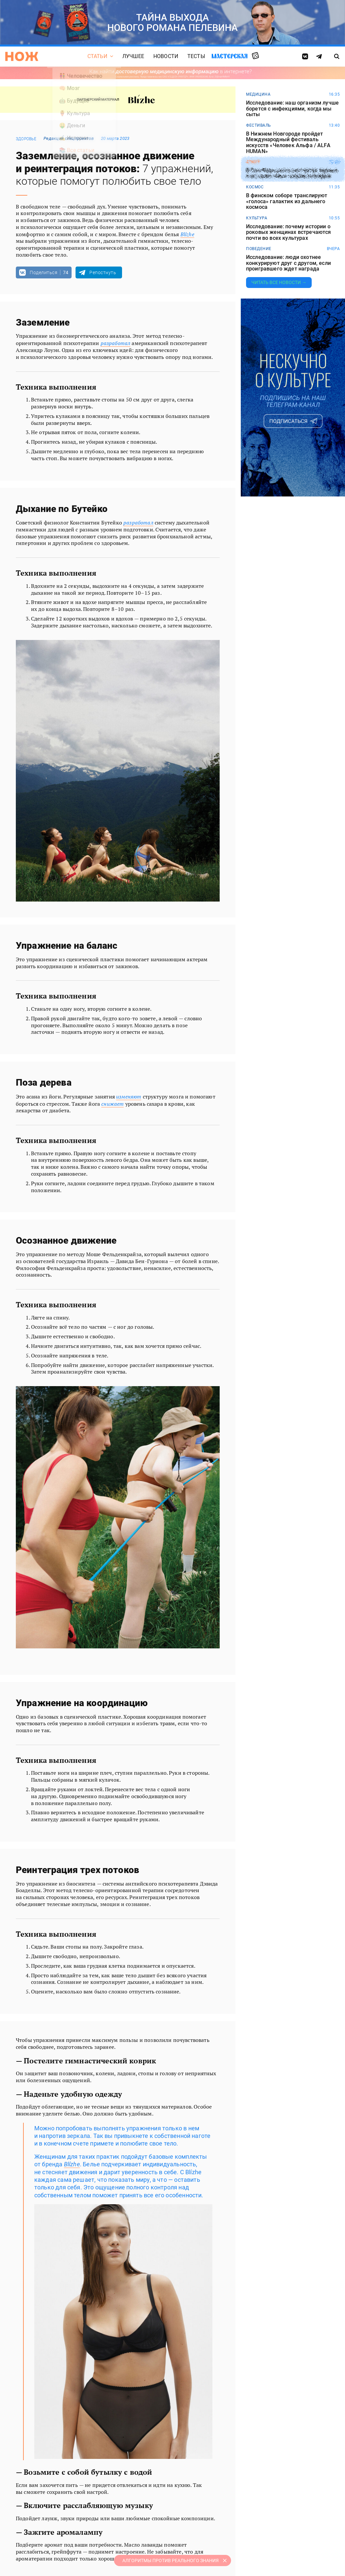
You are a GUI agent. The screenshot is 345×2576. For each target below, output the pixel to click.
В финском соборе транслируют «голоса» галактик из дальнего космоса (286, 201)
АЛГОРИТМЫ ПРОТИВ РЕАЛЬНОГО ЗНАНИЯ (170, 2560)
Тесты (196, 56)
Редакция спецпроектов (69, 138)
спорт (253, 162)
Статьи (97, 56)
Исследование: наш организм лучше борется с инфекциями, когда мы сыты (292, 108)
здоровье (26, 139)
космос (255, 187)
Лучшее (133, 56)
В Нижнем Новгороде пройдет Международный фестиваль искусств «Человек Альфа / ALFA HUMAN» (288, 142)
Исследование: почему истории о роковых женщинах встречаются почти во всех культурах (288, 232)
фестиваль (258, 125)
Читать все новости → (278, 282)
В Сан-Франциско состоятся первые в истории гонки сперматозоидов (292, 173)
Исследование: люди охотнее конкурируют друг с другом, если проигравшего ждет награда (288, 263)
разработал (116, 343)
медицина (258, 94)
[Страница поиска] (337, 56)
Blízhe (187, 234)
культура (256, 218)
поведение (258, 248)
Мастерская (229, 56)
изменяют (128, 1096)
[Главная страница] (21, 56)
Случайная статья (255, 56)
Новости (165, 56)
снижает (112, 1103)
